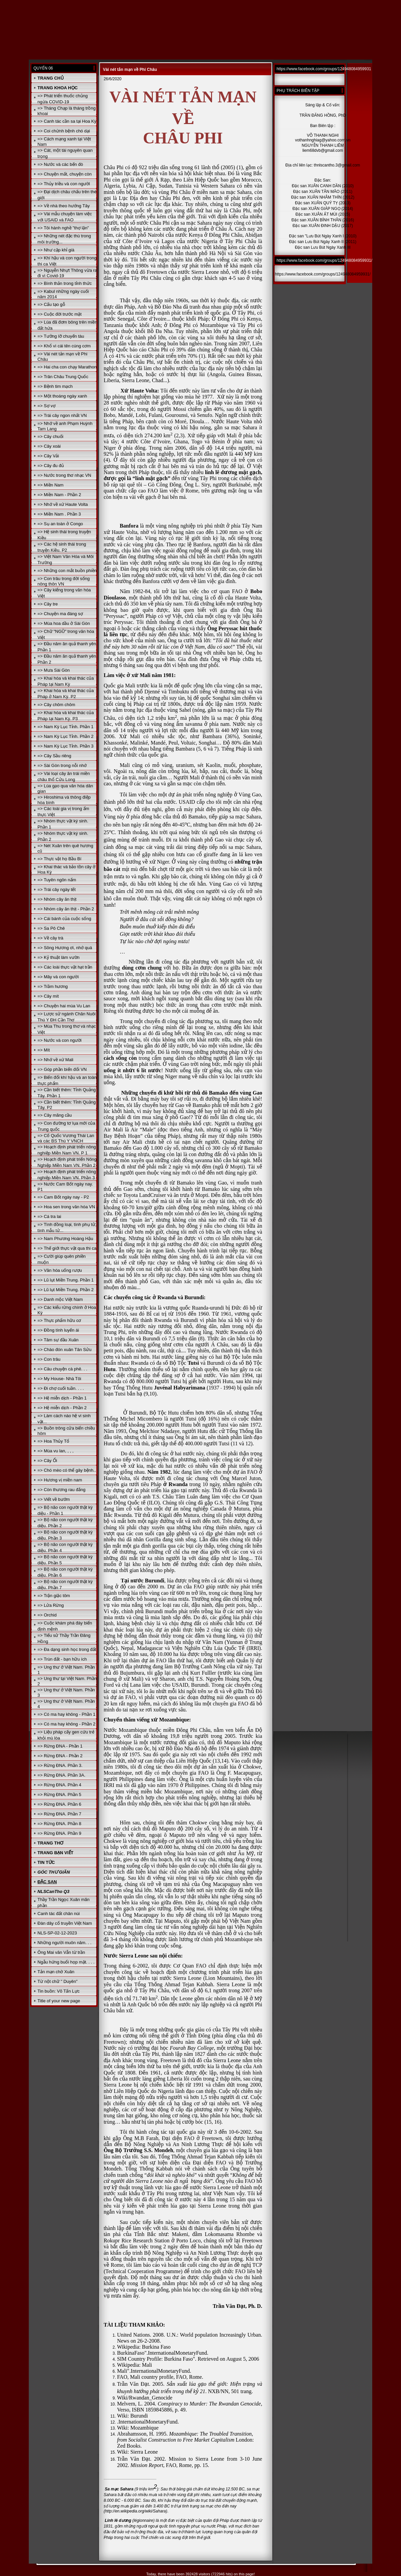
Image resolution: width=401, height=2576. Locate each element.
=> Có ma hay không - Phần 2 (66, 1723)
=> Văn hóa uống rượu (59, 1270)
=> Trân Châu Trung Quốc (62, 376)
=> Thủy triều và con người (63, 183)
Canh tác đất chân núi (58, 1913)
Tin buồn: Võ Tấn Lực (58, 1991)
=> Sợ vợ (46, 405)
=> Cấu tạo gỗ (51, 304)
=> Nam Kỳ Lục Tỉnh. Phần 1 (65, 726)
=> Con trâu (49, 1359)
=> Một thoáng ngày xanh (62, 396)
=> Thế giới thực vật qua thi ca (66, 1248)
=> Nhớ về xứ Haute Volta (62, 504)
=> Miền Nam (50, 484)
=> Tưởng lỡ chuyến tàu (60, 336)
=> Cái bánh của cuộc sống (64, 918)
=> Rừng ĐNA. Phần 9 (59, 1833)
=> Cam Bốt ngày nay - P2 (63, 1197)
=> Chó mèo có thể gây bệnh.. (66, 1470)
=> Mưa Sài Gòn (53, 670)
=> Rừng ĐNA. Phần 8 (59, 1823)
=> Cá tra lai (49, 1216)
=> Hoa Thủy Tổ (53, 1441)
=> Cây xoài (49, 446)
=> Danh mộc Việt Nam (60, 1299)
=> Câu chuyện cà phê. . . (62, 1368)
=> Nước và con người (59, 1040)
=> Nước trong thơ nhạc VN (64, 475)
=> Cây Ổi (47, 1460)
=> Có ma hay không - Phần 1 (66, 1714)
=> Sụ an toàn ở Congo (60, 523)
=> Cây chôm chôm (56, 704)
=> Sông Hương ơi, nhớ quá (64, 947)
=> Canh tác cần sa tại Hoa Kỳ (66, 121)
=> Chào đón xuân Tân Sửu (64, 1349)
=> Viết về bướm (53, 1499)
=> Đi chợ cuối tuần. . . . (60, 1388)
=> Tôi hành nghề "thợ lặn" (63, 227)
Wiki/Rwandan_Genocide (145, 2397)
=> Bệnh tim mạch (55, 386)
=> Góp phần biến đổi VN (62, 1069)
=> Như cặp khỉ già (55, 249)
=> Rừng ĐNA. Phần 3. (60, 1765)
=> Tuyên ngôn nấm (56, 879)
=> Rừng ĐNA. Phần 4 (59, 1784)
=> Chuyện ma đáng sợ (60, 613)
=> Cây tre (47, 603)
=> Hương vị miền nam (59, 1479)
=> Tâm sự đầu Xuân (58, 1339)
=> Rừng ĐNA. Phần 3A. (61, 1775)
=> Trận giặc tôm (53, 1595)
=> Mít (43, 1049)
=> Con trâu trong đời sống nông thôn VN (63, 581)
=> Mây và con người (58, 976)
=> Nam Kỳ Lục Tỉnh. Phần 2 (65, 736)
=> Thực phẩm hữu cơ (59, 1320)
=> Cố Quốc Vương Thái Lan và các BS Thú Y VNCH (65, 1138)
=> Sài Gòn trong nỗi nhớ (62, 765)
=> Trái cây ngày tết (56, 889)
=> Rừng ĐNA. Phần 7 (59, 1813)
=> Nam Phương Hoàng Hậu (65, 1238)
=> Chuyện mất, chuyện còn (64, 174)
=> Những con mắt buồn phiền (67, 570)
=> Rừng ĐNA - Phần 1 (60, 1746)
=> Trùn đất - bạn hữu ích (62, 1659)
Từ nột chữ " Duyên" (57, 1981)
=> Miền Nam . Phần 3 (59, 514)
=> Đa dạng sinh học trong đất (66, 1649)
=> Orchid (47, 1614)
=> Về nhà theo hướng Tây (63, 205)
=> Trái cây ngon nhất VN (62, 415)
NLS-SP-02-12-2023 (57, 1932)
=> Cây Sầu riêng (54, 755)
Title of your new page (58, 2000)
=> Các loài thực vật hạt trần (64, 967)
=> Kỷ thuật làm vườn (58, 957)
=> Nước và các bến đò (60, 164)
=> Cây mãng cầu (54, 1115)
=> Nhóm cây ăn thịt (56, 899)
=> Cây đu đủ (50, 465)
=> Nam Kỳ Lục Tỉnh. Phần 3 (65, 746)
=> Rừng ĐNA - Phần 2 (60, 1755)
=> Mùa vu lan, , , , (55, 1450)
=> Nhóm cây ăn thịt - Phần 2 (65, 908)
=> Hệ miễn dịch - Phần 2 (62, 1407)
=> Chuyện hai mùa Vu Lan (63, 1005)
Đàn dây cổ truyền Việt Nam (64, 1923)
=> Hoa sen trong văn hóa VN (66, 1206)
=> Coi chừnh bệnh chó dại (63, 130)
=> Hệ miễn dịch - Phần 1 (62, 1398)
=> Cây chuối (50, 436)
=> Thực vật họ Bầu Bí (59, 858)
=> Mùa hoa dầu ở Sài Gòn (63, 623)
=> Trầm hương (52, 986)
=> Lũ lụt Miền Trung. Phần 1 (65, 1279)
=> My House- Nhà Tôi (59, 1378)
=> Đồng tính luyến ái (58, 1330)
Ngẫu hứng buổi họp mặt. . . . (66, 1962)
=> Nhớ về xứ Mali (55, 1059)
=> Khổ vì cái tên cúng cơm (64, 345)
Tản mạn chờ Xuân (55, 1971)
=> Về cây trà (50, 937)
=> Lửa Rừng (50, 1605)
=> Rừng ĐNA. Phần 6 (59, 1804)
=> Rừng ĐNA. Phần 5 (59, 1794)
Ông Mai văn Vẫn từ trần (61, 1952)
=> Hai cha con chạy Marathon (67, 366)
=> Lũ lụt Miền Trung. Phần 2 (65, 1289)
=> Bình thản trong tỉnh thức (64, 283)
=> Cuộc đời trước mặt (59, 314)
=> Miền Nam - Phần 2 (59, 494)
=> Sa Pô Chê (51, 928)
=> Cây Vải (48, 455)
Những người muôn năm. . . (64, 1942)
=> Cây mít (48, 996)
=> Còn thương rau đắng (61, 1489)
